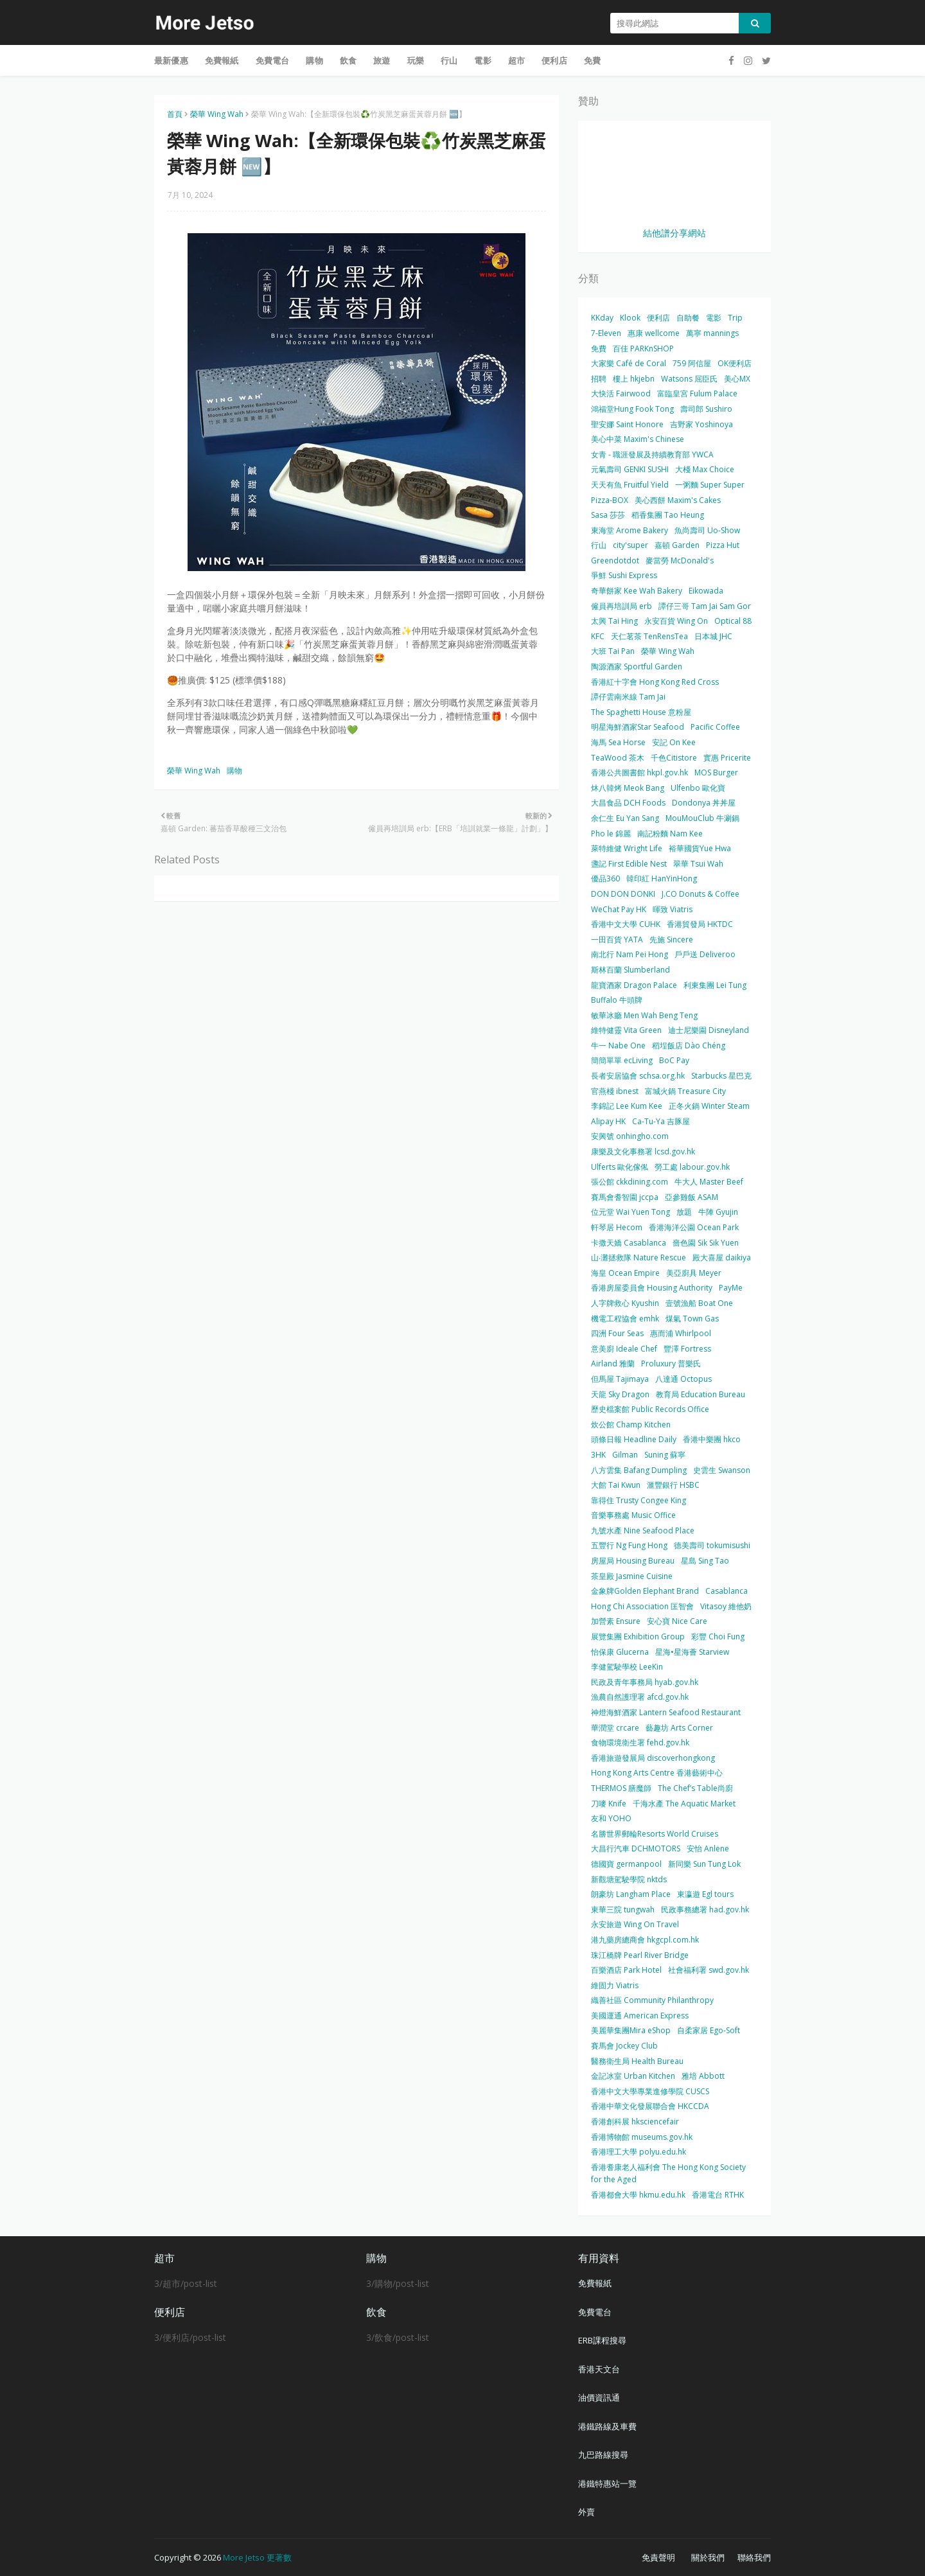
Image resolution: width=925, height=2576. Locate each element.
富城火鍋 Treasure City (685, 1091)
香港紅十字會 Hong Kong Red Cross (655, 681)
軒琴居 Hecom (616, 1227)
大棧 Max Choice (704, 469)
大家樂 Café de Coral (628, 363)
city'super (630, 545)
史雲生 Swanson (721, 1470)
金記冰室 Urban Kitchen (633, 2075)
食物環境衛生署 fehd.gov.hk (640, 1742)
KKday (602, 317)
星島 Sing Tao (705, 1560)
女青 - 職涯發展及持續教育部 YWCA (652, 454)
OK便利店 (735, 363)
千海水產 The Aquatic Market (684, 1803)
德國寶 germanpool (626, 1863)
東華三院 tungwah (623, 1909)
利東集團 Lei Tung (714, 985)
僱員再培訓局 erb (621, 606)
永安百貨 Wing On (676, 620)
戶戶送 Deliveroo (705, 954)
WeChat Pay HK (618, 909)
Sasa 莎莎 (608, 514)
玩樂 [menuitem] (415, 60)
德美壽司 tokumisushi (712, 1545)
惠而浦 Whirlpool (680, 1333)
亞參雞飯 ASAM (691, 1197)
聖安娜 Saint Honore (627, 424)
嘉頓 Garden (677, 545)
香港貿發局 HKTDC (700, 924)
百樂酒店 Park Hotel (626, 1969)
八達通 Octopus (683, 1378)
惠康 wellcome (654, 333)
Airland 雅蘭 (613, 1363)
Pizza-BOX (609, 500)
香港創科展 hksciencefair (635, 2121)
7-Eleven (606, 333)
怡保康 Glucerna (620, 1651)
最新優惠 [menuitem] (171, 60)
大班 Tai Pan (613, 651)
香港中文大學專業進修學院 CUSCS (650, 2091)
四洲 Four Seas (617, 1333)
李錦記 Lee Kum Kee (626, 1105)
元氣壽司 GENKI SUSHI (630, 469)
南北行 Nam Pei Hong (629, 954)
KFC (597, 636)
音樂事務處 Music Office (633, 1515)
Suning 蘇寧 (664, 1454)
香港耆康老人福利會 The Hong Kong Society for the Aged (668, 2173)
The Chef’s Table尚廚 (695, 1788)
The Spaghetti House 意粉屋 (641, 712)
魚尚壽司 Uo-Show (707, 530)
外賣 (586, 2512)
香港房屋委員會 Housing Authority (651, 1287)
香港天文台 (599, 2369)
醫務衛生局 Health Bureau (637, 2061)
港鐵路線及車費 (607, 2426)
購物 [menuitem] (314, 60)
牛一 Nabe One (618, 1045)
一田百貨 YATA (617, 939)
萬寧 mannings (712, 333)
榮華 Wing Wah (216, 114)
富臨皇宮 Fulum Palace (697, 393)
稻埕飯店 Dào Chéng (688, 1045)
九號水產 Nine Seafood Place (642, 1530)
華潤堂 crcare (615, 1727)
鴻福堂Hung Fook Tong (632, 408)
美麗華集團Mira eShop (631, 2030)
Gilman (625, 1454)
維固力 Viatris (615, 1985)
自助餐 (688, 317)
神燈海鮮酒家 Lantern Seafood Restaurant (666, 1712)
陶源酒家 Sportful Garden (636, 666)
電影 (713, 317)
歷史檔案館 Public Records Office (650, 1409)
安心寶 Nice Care (677, 1621)
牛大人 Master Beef (708, 1181)
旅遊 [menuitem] (381, 60)
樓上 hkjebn (634, 378)
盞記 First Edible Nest (629, 863)
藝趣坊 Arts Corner (679, 1727)
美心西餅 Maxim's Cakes (678, 500)
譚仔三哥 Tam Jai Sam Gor (704, 606)
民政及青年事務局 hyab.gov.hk (644, 1682)
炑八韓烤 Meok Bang (627, 787)
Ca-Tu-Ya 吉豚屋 (661, 1121)
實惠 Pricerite (727, 757)
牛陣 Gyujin (718, 1211)
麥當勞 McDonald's (680, 560)
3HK (598, 1454)
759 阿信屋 (692, 363)
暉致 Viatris (672, 909)
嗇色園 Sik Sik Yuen (706, 1242)
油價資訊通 (599, 2397)
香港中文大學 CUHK (625, 924)
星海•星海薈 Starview (692, 1651)
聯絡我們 (754, 2557)
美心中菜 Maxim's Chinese (637, 439)
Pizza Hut (722, 545)
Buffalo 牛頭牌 (616, 999)
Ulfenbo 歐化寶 (698, 787)
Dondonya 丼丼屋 (704, 802)
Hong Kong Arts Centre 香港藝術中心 (657, 1772)
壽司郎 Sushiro (706, 408)
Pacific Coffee (715, 726)
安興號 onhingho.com (630, 1136)
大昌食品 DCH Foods (628, 802)
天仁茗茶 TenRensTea (649, 636)
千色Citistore (674, 757)
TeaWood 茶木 (617, 757)
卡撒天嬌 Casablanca (628, 1242)
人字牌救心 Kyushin (625, 1303)
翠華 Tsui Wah (698, 863)
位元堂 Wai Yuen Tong (630, 1211)
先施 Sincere (671, 939)
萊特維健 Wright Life (626, 848)
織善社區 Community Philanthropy (652, 2000)
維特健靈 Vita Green (626, 1030)
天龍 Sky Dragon (620, 1394)
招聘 (598, 378)
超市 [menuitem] (516, 60)
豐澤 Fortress (687, 1348)
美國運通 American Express (640, 2015)
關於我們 (708, 2557)
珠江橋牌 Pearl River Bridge (640, 1955)
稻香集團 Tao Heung (667, 514)
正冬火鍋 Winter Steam (709, 1105)
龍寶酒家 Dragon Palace (634, 985)
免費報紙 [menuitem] (222, 60)
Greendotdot (615, 560)
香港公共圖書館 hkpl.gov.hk (639, 772)
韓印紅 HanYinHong (661, 878)
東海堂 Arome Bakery (629, 530)
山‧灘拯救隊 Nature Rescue (638, 1257)
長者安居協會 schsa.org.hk (638, 1075)
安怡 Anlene (708, 1848)
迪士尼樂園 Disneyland (708, 1030)
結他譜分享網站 (674, 233)
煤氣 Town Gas (692, 1318)
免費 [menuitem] (592, 60)
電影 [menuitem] (482, 60)
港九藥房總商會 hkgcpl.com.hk (645, 1939)
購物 (234, 770)
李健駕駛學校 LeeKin (627, 1666)
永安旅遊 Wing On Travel (635, 1924)
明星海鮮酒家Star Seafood (637, 726)
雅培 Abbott (703, 2075)
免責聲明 (658, 2557)
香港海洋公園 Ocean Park (694, 1227)
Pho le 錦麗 (611, 833)
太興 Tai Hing (614, 620)
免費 (598, 348)
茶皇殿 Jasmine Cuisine (632, 1576)
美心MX (737, 378)
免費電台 (595, 2312)
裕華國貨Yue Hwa (700, 848)
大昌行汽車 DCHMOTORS (635, 1848)
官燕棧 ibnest (615, 1091)
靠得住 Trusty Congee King (638, 1500)
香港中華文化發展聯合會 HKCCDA (650, 2106)
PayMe (731, 1287)
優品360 (605, 878)
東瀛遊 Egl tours (705, 1894)
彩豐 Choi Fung (717, 1636)
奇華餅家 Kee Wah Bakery (636, 590)
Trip (735, 317)
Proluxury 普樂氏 (671, 1363)
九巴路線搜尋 (603, 2454)
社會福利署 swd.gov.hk (708, 1969)
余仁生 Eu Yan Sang (625, 818)
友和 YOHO (611, 1818)
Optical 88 (733, 620)
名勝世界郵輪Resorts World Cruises (654, 1833)
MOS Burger (716, 772)
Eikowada (706, 590)
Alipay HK (608, 1121)
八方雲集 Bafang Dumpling (639, 1470)
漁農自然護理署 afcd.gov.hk (640, 1696)
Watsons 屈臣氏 (689, 378)
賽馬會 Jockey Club (624, 2045)
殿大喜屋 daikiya (721, 1257)
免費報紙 (595, 2283)
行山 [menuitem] (449, 60)
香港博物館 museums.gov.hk (641, 2136)
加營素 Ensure (615, 1621)
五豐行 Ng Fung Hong (629, 1545)
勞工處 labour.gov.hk (692, 1166)
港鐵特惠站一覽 (607, 2483)
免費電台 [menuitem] (273, 60)
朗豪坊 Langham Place (631, 1894)
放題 (684, 1211)
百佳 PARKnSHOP (643, 348)
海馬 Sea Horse (618, 742)
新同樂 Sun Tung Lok (704, 1863)
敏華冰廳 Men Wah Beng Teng (644, 1015)
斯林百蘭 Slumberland (630, 969)
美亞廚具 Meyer (693, 1272)
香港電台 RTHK (718, 2194)
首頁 (174, 114)
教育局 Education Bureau (700, 1394)
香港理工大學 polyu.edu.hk (638, 2151)
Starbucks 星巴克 (721, 1075)
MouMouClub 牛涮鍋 (702, 818)
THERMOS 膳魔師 (621, 1788)
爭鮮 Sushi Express (624, 575)
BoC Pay (674, 1060)
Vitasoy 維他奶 (726, 1606)
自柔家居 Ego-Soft (708, 2030)
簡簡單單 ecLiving (622, 1060)
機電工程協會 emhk (625, 1318)
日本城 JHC (713, 636)
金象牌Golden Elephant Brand (645, 1590)
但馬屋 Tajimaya (620, 1378)
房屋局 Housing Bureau (632, 1560)
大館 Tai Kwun (615, 1484)
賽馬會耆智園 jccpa (624, 1197)
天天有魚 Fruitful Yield (630, 484)
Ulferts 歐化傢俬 (619, 1166)
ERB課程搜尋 (602, 2340)
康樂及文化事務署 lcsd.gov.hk (643, 1151)
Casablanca (726, 1590)
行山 (598, 545)
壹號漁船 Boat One (699, 1303)
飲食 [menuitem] (348, 60)
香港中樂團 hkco (712, 1439)
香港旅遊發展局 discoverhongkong (653, 1757)
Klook (630, 317)
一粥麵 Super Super (709, 484)
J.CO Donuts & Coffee (700, 893)
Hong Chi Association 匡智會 (642, 1606)
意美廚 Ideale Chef (624, 1348)
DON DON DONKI (623, 893)
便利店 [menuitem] (554, 60)
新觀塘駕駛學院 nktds (629, 1879)
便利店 (658, 317)
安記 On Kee (674, 742)
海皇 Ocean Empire (625, 1272)
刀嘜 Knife (608, 1803)
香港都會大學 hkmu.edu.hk (638, 2194)
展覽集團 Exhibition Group (638, 1636)
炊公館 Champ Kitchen (631, 1424)
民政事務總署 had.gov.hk (705, 1909)
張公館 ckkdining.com (629, 1181)
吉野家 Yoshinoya (701, 424)
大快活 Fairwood (621, 393)
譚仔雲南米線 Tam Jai (628, 696)
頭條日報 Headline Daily (633, 1439)
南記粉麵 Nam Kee (670, 833)
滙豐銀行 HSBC (673, 1484)
